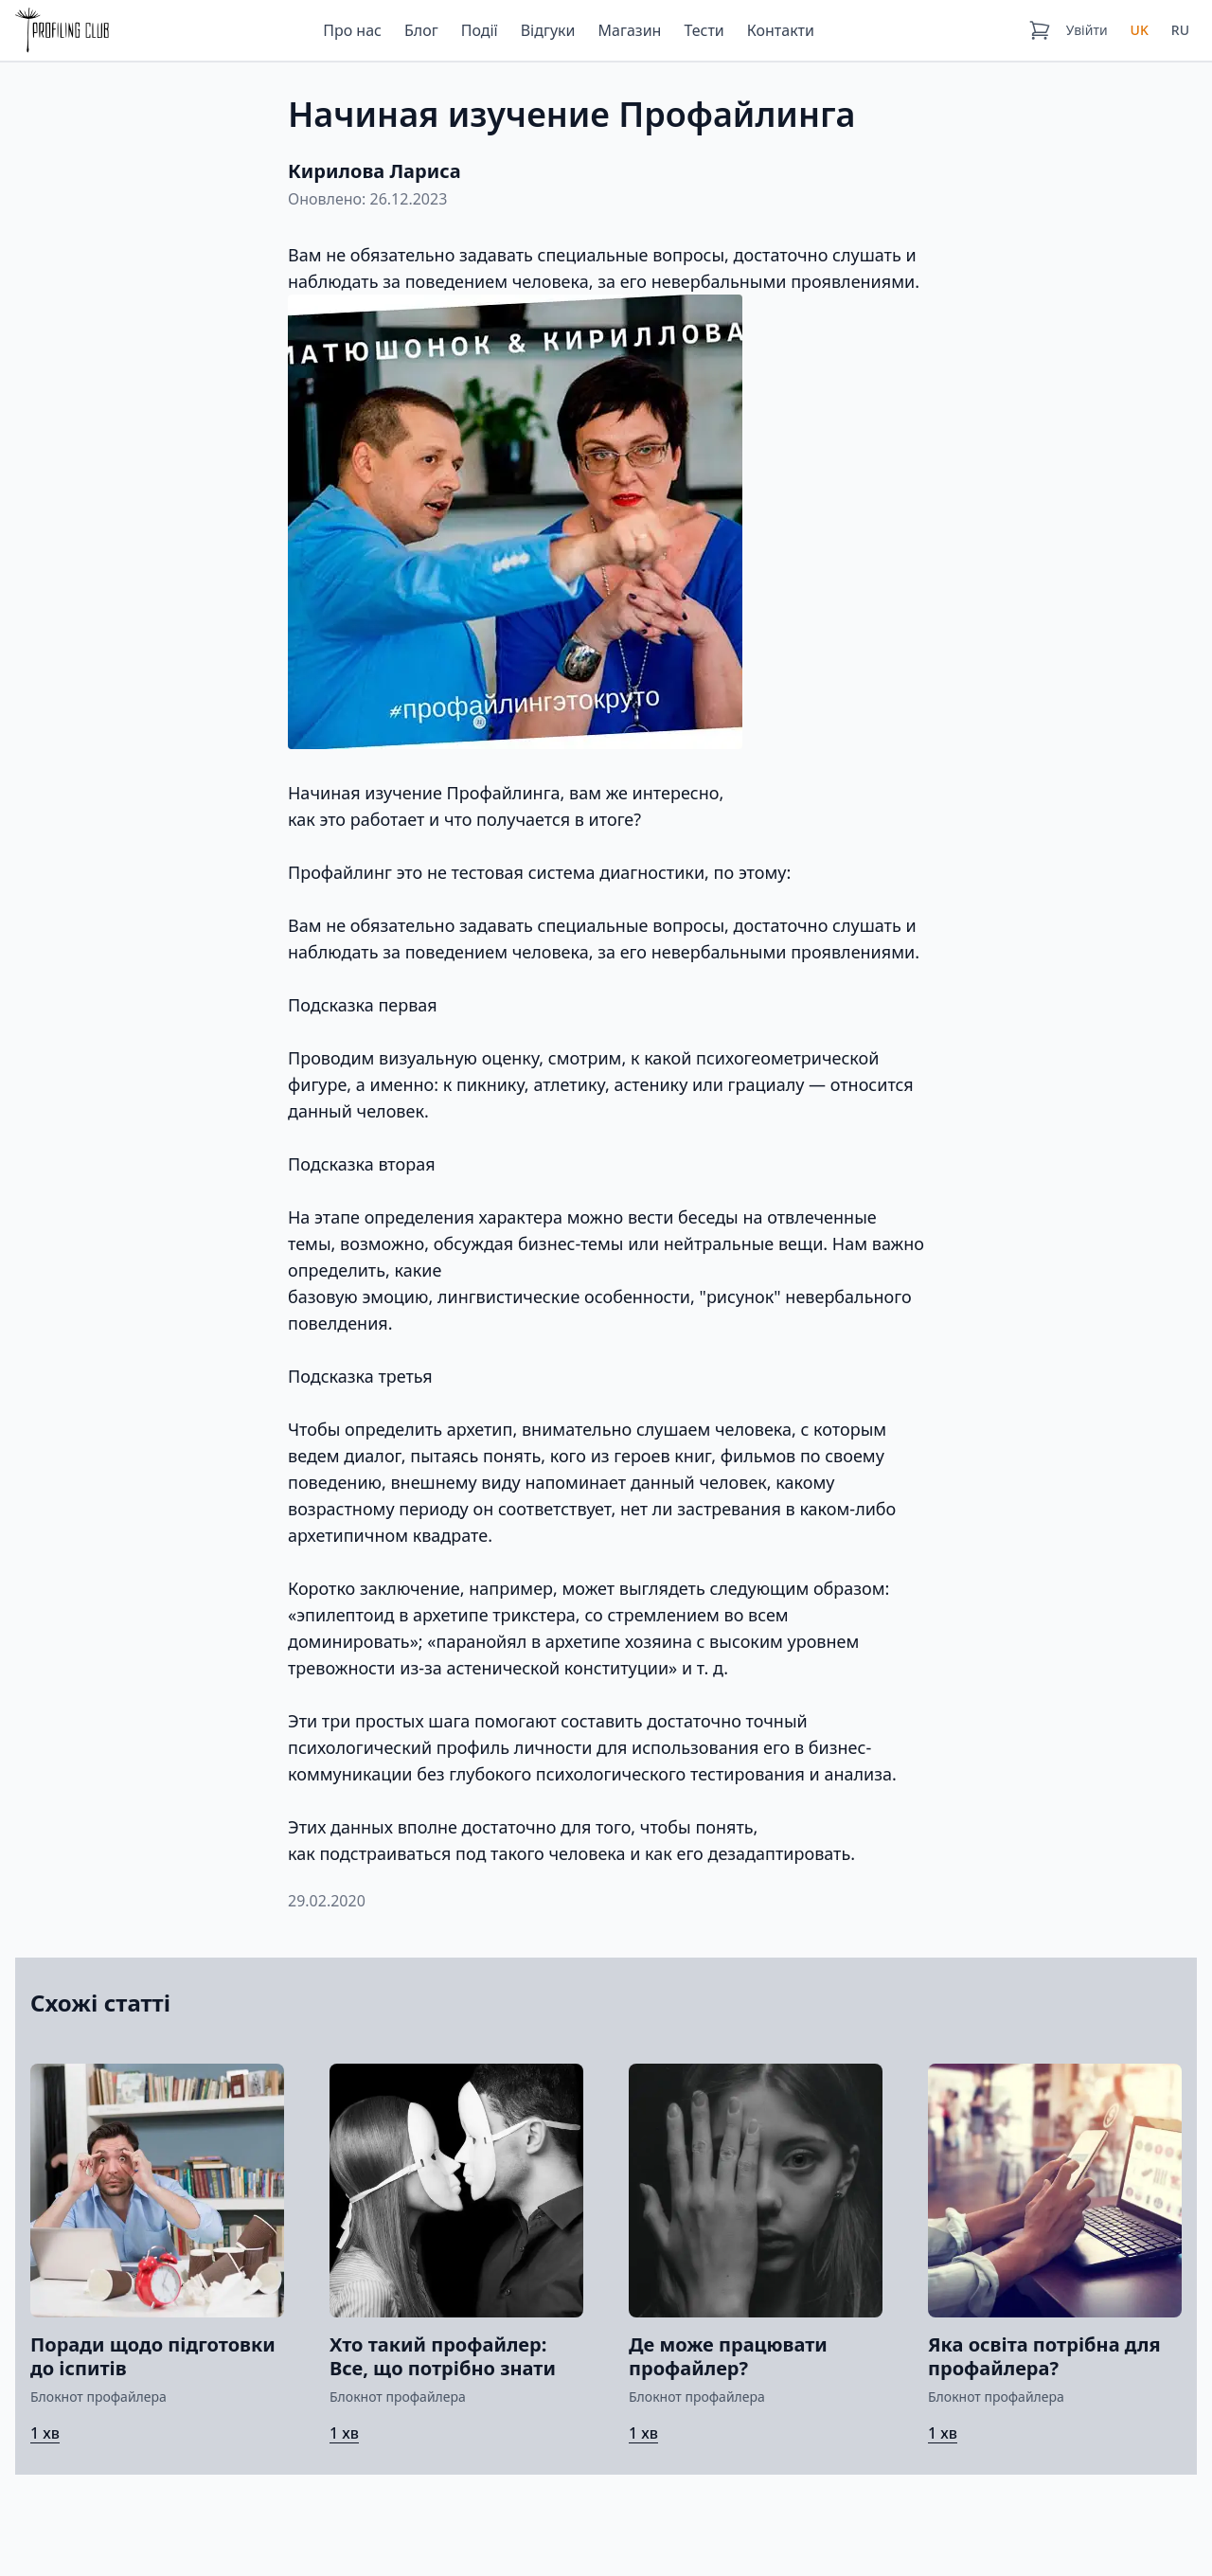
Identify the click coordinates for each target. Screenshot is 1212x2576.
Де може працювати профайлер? (728, 2356)
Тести (703, 30)
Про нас (352, 30)
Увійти (1087, 30)
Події (479, 30)
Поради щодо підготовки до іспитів (153, 2356)
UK (1140, 30)
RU (1180, 30)
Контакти (780, 30)
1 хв (45, 2433)
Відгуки (548, 30)
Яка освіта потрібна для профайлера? (1044, 2356)
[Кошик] (1039, 30)
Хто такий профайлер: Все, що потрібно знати (443, 2356)
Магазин (630, 30)
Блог (421, 30)
